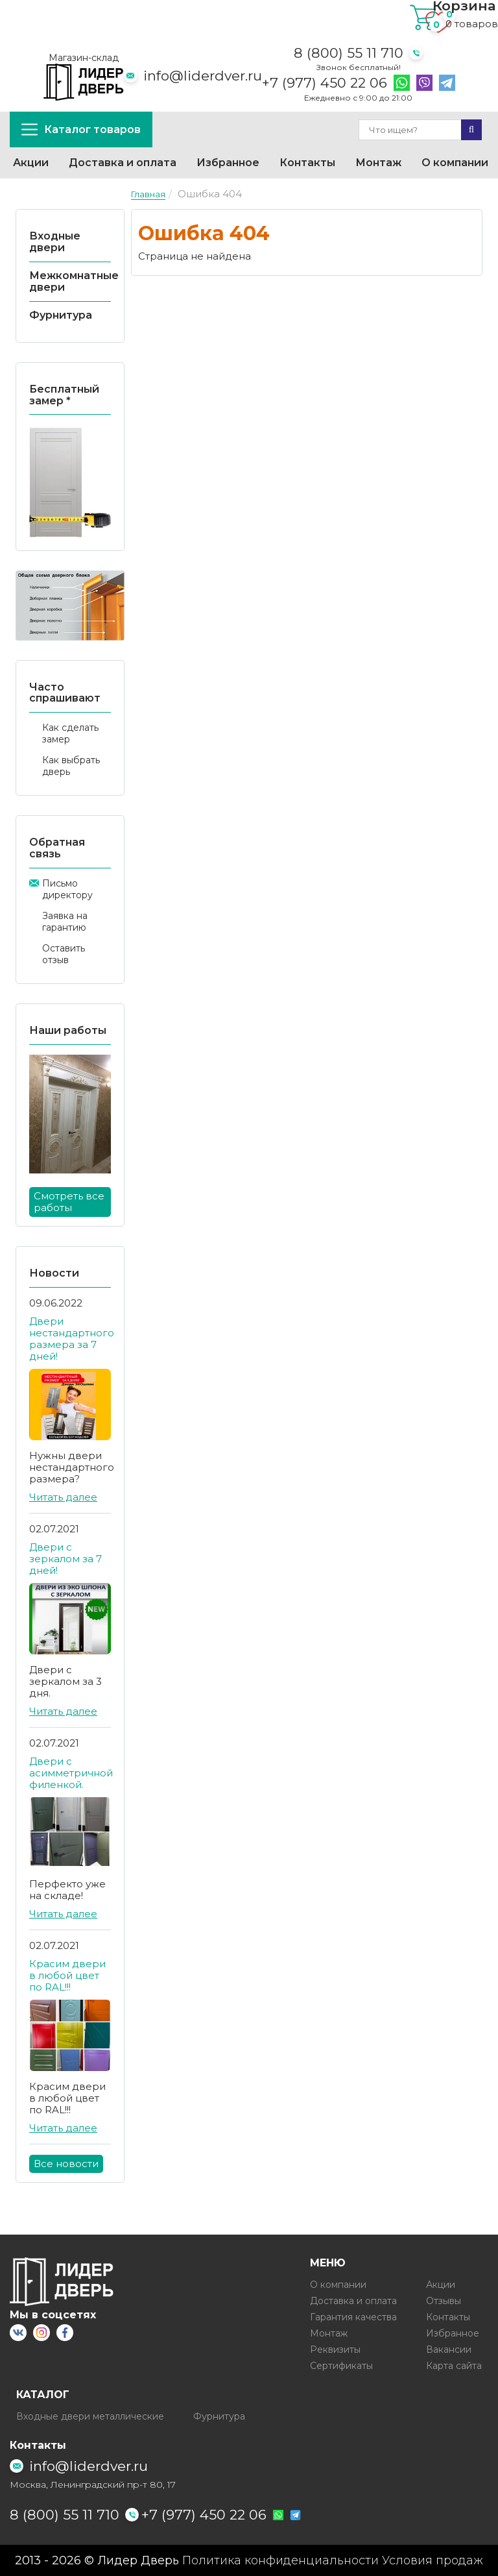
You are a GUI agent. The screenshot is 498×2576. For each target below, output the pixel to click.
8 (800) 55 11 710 (348, 53)
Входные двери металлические (90, 2416)
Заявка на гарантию (65, 921)
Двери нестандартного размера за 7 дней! (71, 1338)
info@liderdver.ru (202, 75)
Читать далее (63, 1497)
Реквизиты (335, 2349)
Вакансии (448, 2349)
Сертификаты (341, 2366)
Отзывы (443, 2301)
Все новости (66, 2163)
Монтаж (378, 162)
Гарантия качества (353, 2317)
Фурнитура (60, 315)
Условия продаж (432, 2560)
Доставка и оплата (122, 162)
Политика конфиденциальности (280, 2560)
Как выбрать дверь (71, 766)
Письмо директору (67, 889)
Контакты (307, 162)
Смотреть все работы (69, 1202)
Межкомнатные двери (74, 281)
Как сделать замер (70, 733)
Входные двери (54, 242)
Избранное (227, 162)
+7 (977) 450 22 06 (324, 83)
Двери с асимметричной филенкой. (71, 1773)
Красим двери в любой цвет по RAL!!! (67, 1975)
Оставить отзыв (63, 954)
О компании (454, 162)
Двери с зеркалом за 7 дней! (65, 1558)
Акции (31, 162)
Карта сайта (454, 2366)
